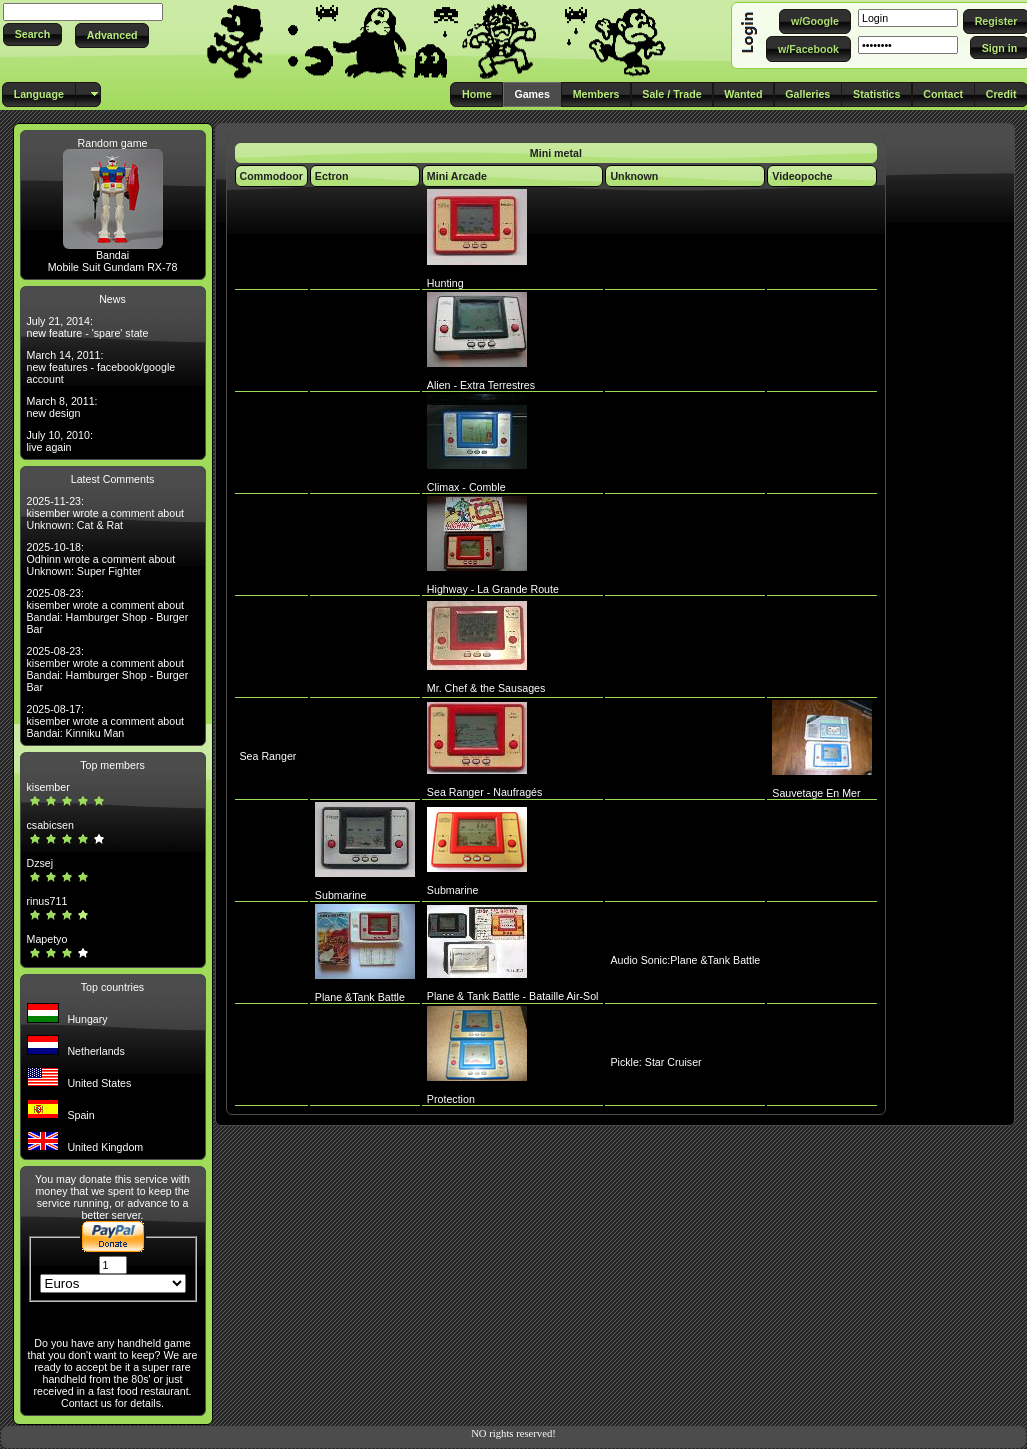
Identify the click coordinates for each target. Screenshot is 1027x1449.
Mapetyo (47, 939)
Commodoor (271, 176)
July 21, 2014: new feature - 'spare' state (88, 327)
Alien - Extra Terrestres (481, 385)
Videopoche (802, 176)
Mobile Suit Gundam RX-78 (113, 267)
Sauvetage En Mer (816, 793)
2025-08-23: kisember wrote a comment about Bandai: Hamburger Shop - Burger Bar (108, 611)
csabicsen (50, 825)
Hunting (445, 283)
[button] (32, 34)
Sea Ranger (268, 756)
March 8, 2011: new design (62, 407)
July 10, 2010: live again (60, 441)
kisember (48, 787)
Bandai (112, 255)
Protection (451, 1099)
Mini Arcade (457, 176)
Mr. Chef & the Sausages (486, 688)
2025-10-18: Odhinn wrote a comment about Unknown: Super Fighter (101, 559)
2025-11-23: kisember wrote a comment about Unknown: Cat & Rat (106, 513)
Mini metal (556, 153)
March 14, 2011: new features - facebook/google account (101, 367)
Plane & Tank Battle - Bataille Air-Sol (513, 996)
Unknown (634, 176)
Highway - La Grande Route (493, 589)
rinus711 (47, 901)
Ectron (332, 176)
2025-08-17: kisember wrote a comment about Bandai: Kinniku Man (106, 721)
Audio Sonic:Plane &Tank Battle (685, 960)
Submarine (341, 895)
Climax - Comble (466, 487)
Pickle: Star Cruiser (655, 1062)
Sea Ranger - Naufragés (485, 792)
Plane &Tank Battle (360, 997)
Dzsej (40, 863)
